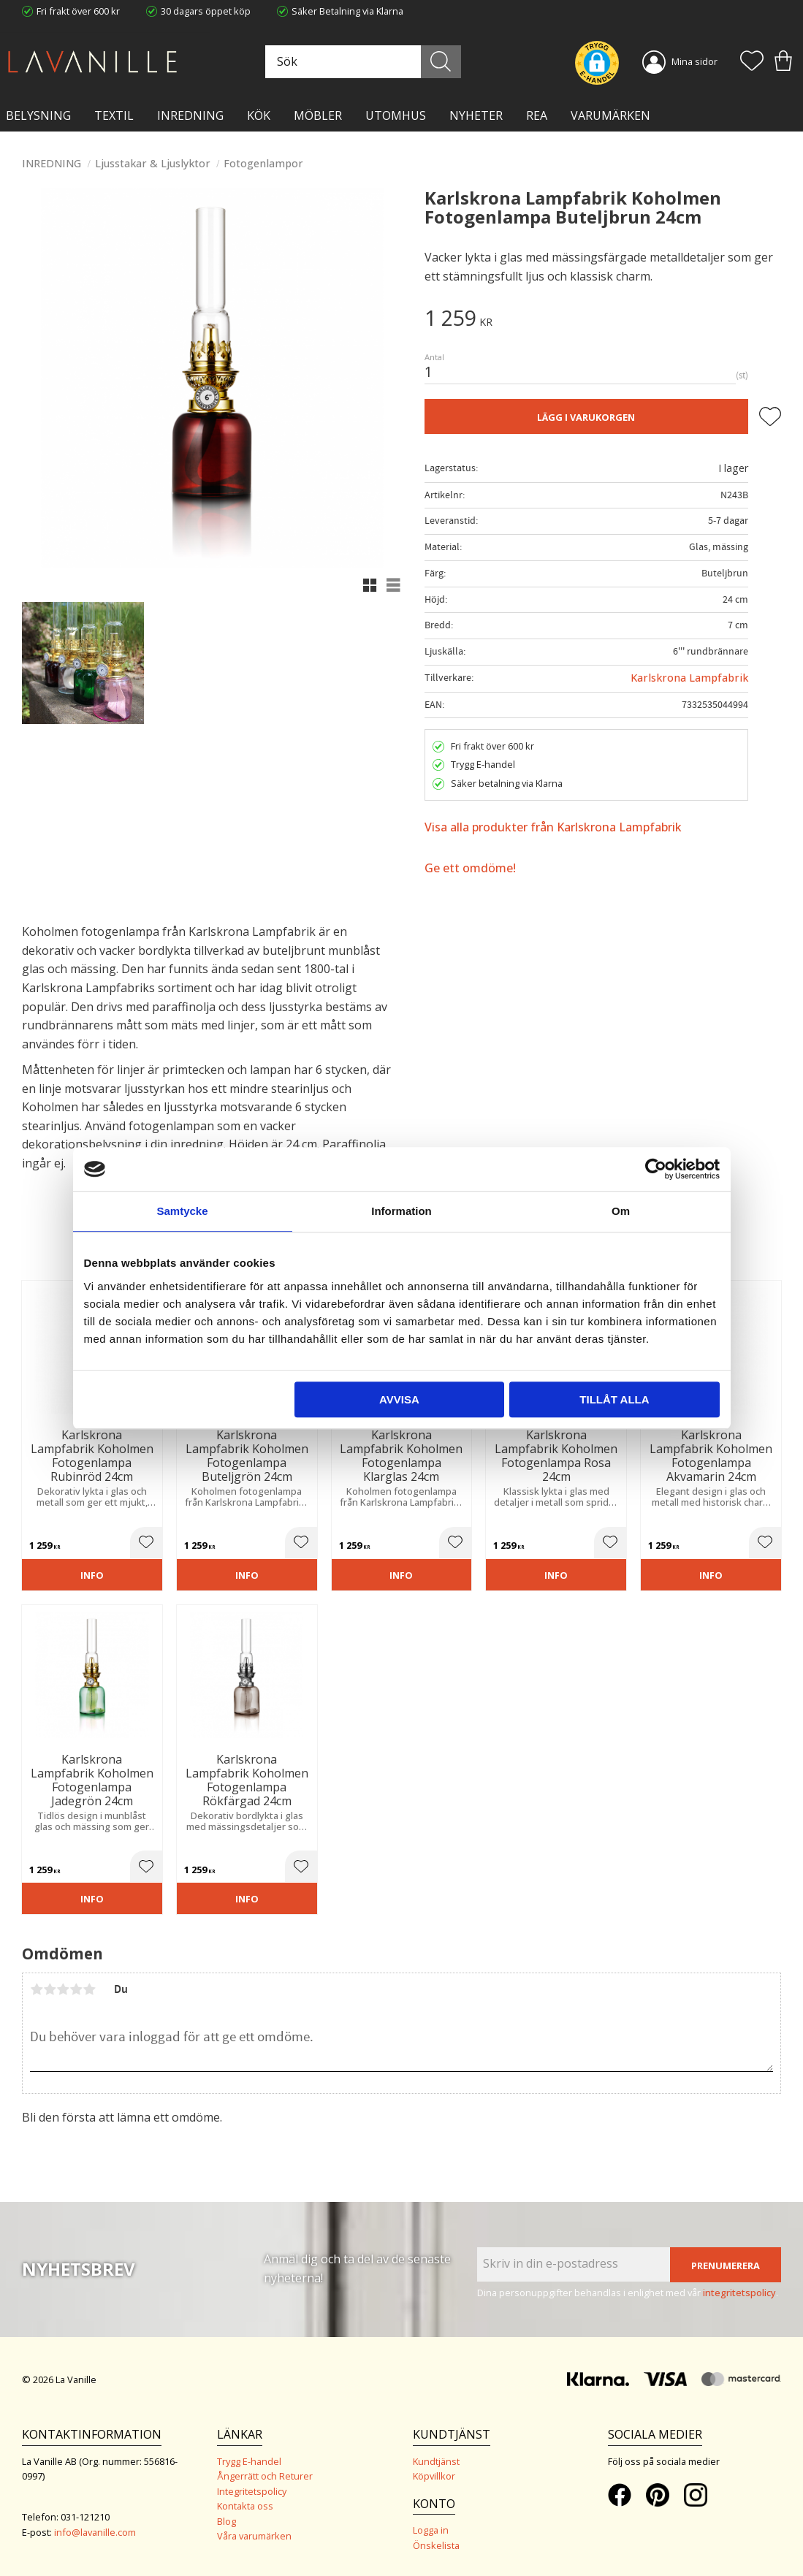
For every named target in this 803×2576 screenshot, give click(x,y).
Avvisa (399, 1399)
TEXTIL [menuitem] (114, 115)
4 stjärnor (76, 1989)
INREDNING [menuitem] (190, 115)
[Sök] (441, 61)
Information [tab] (401, 1211)
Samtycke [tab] (182, 1211)
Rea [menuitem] (536, 115)
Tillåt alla (614, 1399)
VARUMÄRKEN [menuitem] (610, 115)
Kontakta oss (245, 2505)
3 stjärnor (62, 1989)
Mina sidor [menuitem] (694, 61)
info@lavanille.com (95, 2532)
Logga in (431, 2530)
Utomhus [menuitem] (395, 115)
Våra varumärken (254, 2535)
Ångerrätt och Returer (265, 2475)
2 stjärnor (49, 1989)
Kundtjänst (436, 2461)
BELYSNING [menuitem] (38, 115)
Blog (226, 2521)
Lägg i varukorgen (586, 417)
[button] (752, 62)
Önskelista (436, 2545)
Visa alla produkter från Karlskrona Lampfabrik (553, 827)
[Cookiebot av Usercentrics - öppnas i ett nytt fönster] (656, 1169)
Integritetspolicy (251, 2491)
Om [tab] (621, 1211)
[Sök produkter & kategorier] (361, 61)
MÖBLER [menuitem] (318, 115)
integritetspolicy (739, 2292)
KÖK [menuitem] (258, 115)
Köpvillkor (434, 2475)
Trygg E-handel (249, 2461)
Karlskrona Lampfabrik (689, 678)
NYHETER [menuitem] (476, 115)
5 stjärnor (89, 1989)
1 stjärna (36, 1989)
